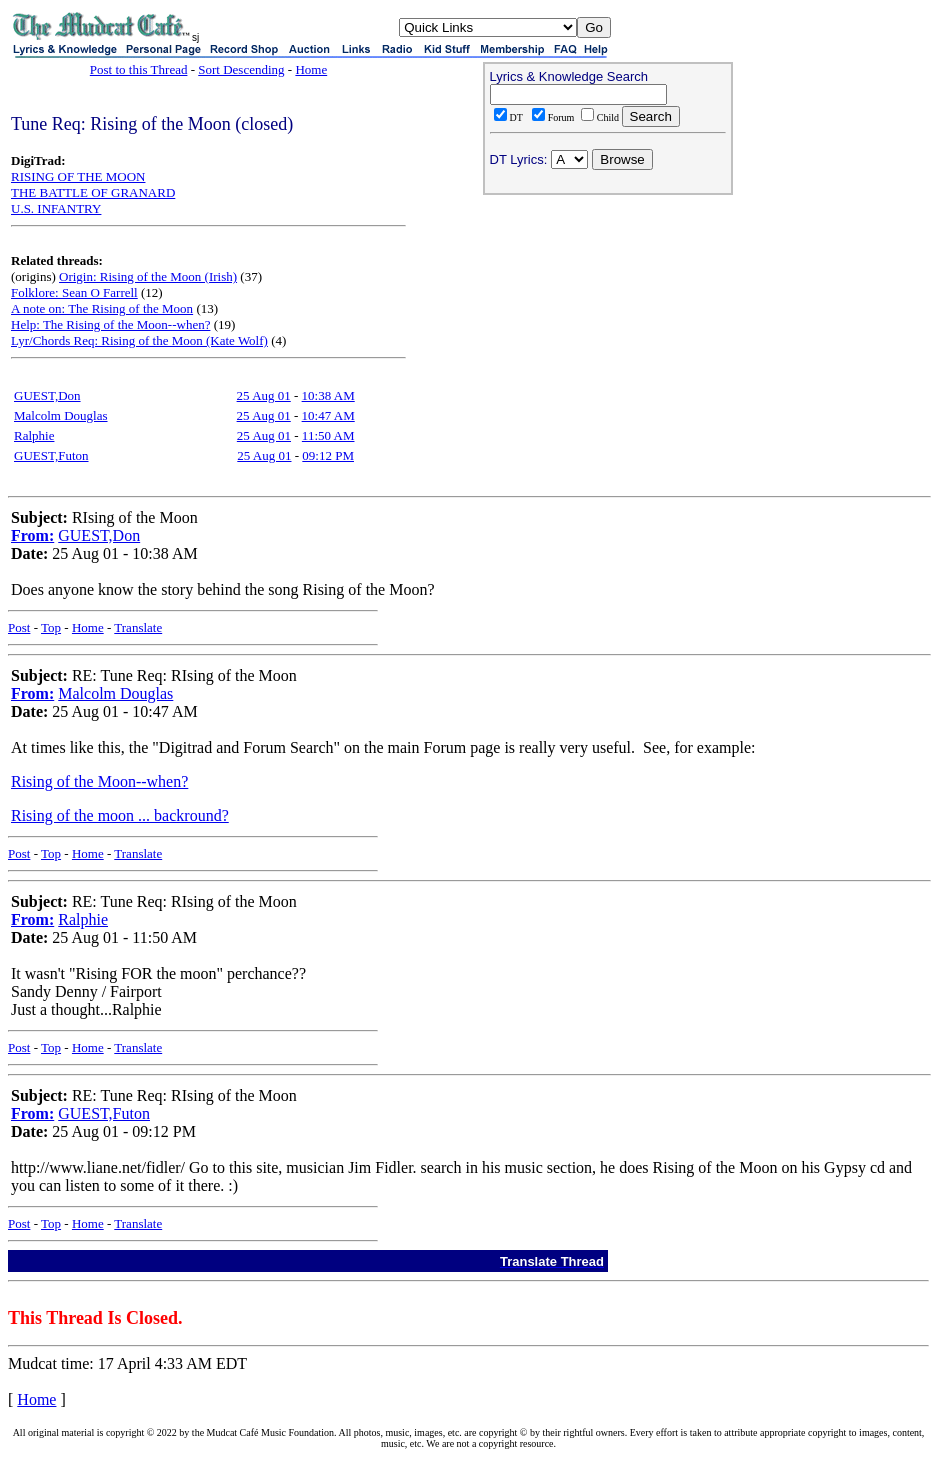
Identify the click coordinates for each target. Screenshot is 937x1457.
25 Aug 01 (264, 395)
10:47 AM (328, 415)
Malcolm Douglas (61, 415)
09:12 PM (328, 455)
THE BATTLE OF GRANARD (93, 192)
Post (19, 627)
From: (32, 535)
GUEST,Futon (51, 455)
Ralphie (34, 435)
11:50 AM (328, 435)
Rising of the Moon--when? (99, 781)
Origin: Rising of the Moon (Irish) (148, 276)
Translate (138, 627)
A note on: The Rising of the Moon (102, 308)
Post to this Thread (139, 69)
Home (311, 69)
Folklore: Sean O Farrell (74, 292)
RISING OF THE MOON (78, 176)
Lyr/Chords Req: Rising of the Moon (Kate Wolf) (139, 340)
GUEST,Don (47, 395)
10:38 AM (328, 395)
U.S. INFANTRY (56, 208)
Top (51, 627)
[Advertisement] (608, 331)
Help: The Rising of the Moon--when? (110, 324)
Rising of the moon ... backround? (120, 815)
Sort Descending (241, 69)
